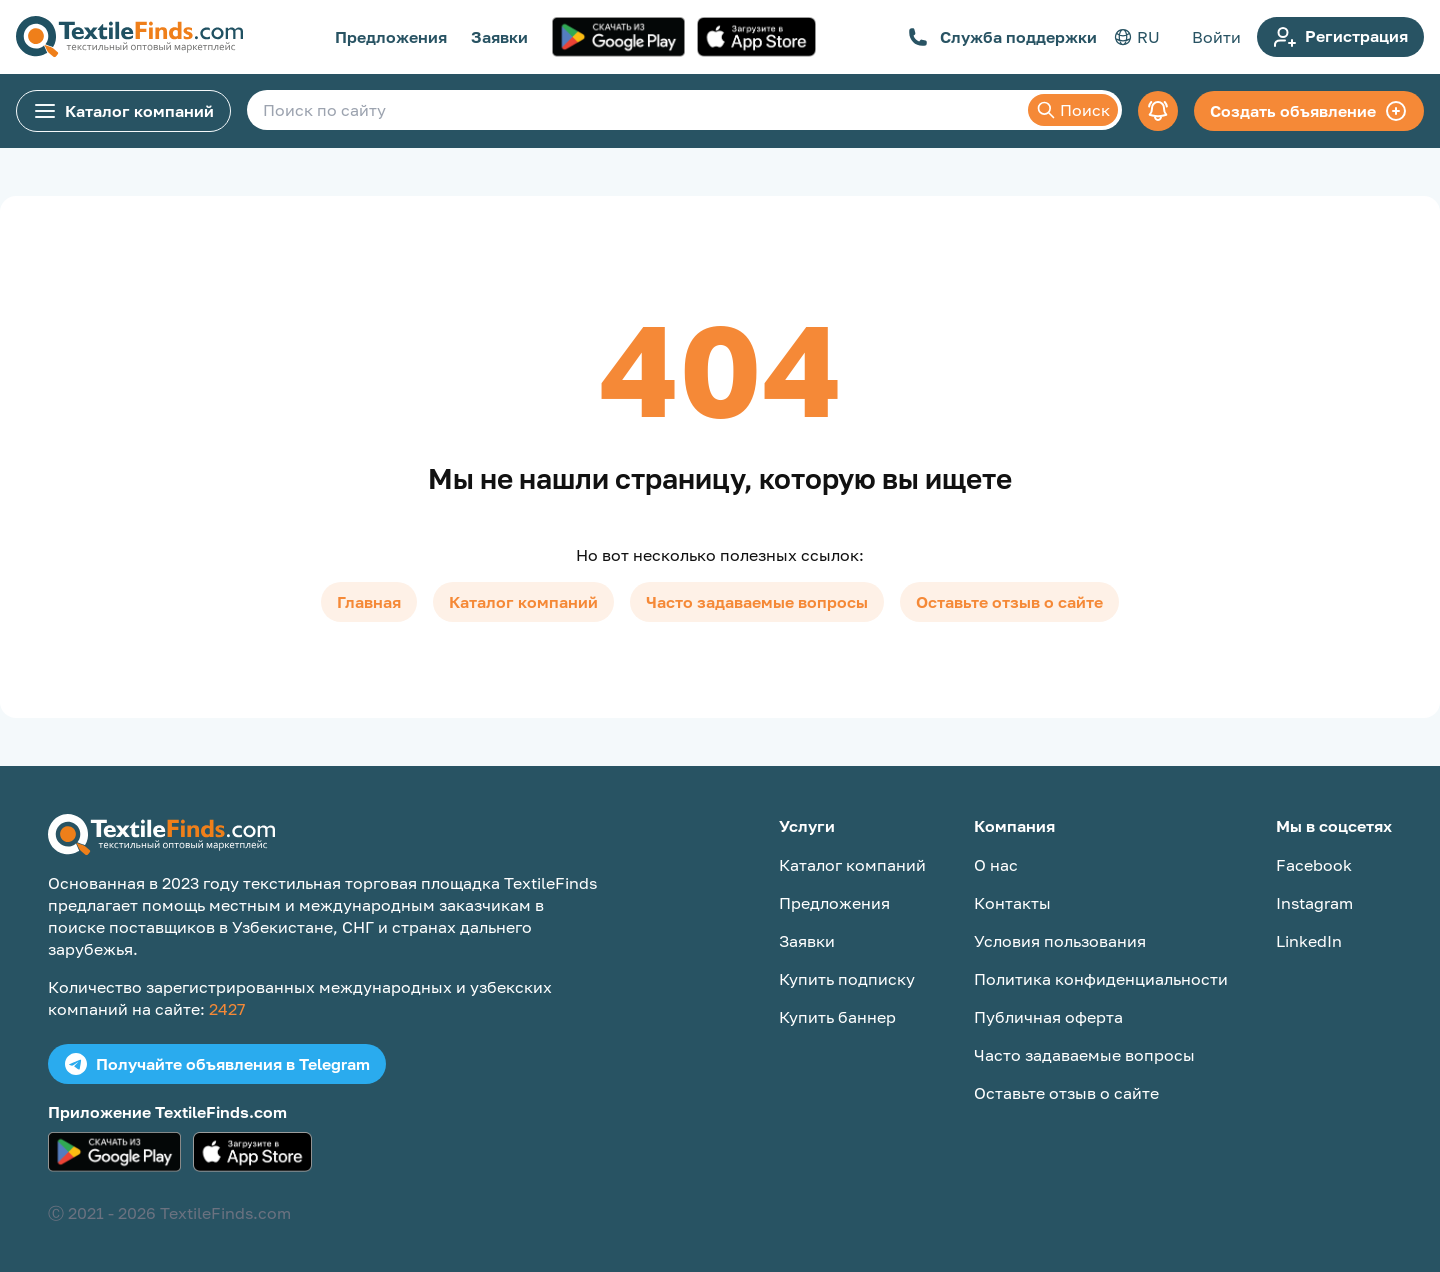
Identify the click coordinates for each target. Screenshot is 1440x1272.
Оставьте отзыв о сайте (1009, 602)
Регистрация (1340, 37)
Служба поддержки (1002, 37)
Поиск (1073, 110)
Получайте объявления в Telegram (217, 1064)
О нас (996, 865)
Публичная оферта (1048, 1017)
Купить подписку (847, 979)
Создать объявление (1309, 111)
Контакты (1012, 903)
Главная (369, 602)
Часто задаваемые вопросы (757, 602)
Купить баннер (837, 1017)
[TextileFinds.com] (129, 37)
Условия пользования (1060, 941)
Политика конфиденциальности (1101, 979)
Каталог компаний (123, 111)
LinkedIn (1309, 941)
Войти (1216, 37)
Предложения (391, 37)
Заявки (499, 37)
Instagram (1314, 903)
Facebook (1314, 865)
